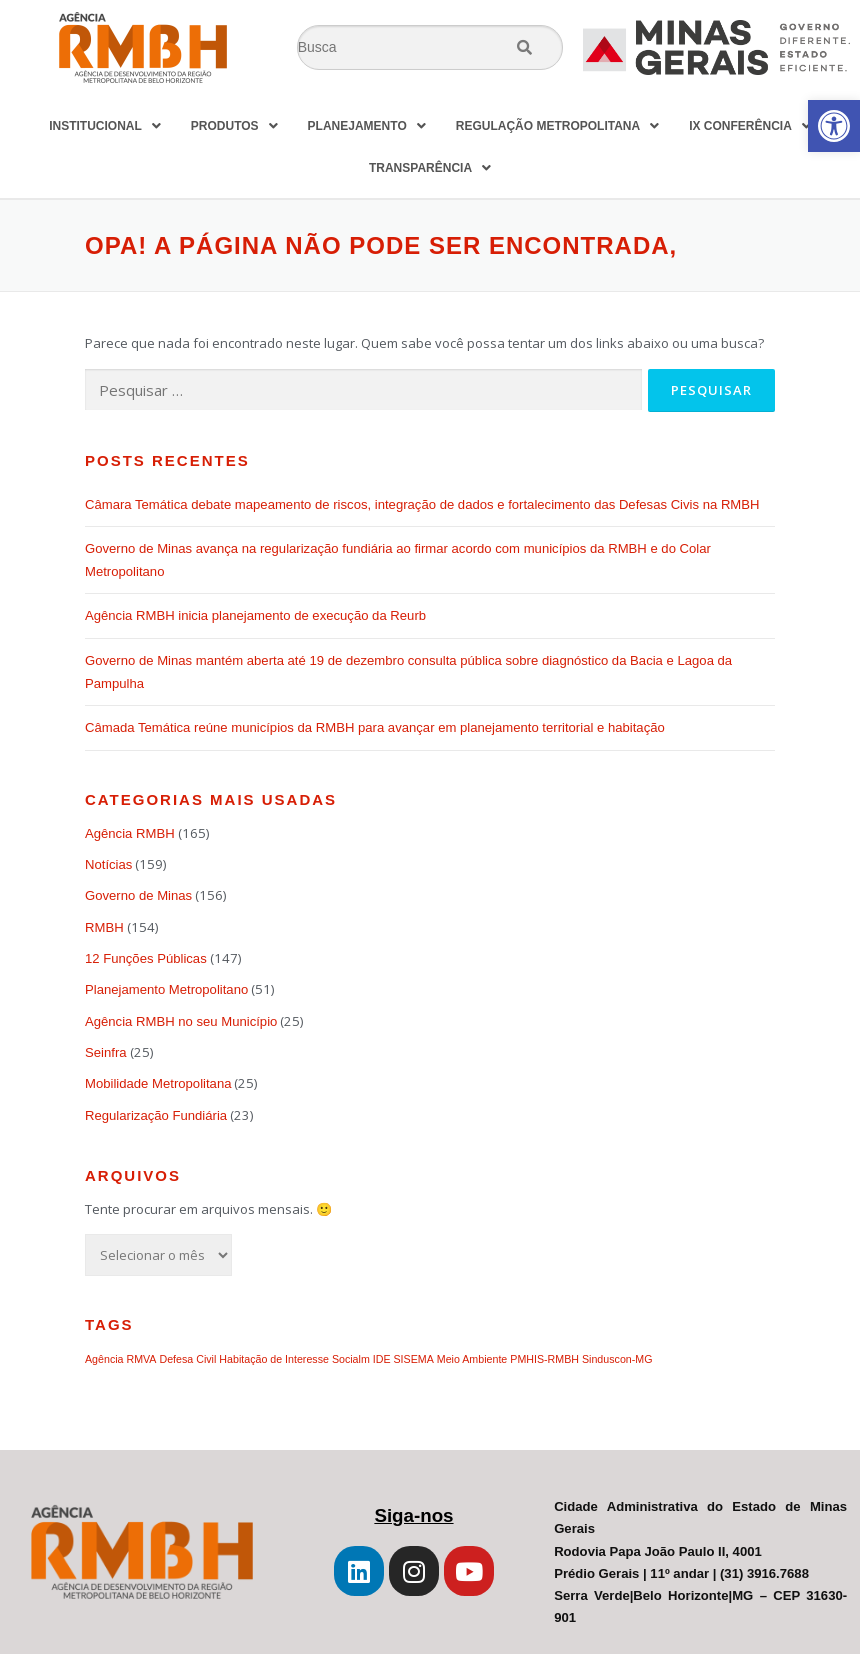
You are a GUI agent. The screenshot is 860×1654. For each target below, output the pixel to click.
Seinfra (106, 1052)
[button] (834, 126)
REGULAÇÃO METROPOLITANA (557, 126)
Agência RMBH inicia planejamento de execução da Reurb (255, 615)
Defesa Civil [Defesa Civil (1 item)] (187, 1359)
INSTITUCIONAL (105, 126)
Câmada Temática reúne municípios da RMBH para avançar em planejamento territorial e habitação (375, 727)
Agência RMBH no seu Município (181, 1021)
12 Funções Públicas (146, 958)
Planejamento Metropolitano (166, 989)
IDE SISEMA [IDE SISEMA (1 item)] (403, 1359)
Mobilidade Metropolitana (158, 1083)
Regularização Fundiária (156, 1115)
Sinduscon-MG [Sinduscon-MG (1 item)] (617, 1359)
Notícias (108, 864)
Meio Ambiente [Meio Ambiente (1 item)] (472, 1359)
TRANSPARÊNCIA (430, 168)
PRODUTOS (234, 126)
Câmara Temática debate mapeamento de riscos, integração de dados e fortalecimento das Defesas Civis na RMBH (422, 504)
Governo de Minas (138, 895)
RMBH (104, 927)
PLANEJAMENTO (367, 126)
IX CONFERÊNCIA (750, 126)
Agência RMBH (130, 833)
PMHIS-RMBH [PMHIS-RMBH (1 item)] (544, 1359)
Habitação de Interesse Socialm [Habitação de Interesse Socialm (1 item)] (294, 1359)
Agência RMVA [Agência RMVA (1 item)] (120, 1359)
